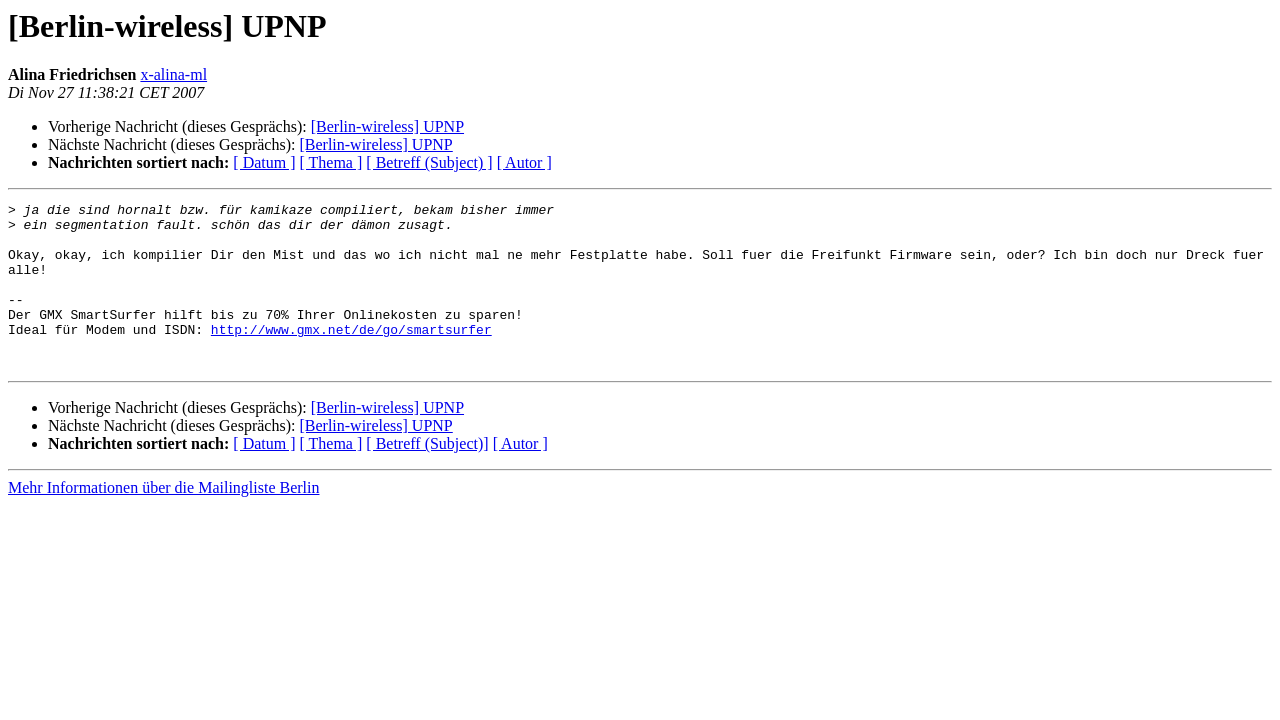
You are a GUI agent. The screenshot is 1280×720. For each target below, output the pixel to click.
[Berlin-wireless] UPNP (387, 126)
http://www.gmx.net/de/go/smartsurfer (351, 356)
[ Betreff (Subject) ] (429, 162)
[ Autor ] (524, 162)
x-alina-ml (173, 74)
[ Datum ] (264, 162)
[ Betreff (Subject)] (427, 476)
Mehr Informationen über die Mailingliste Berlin (163, 520)
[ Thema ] (331, 162)
